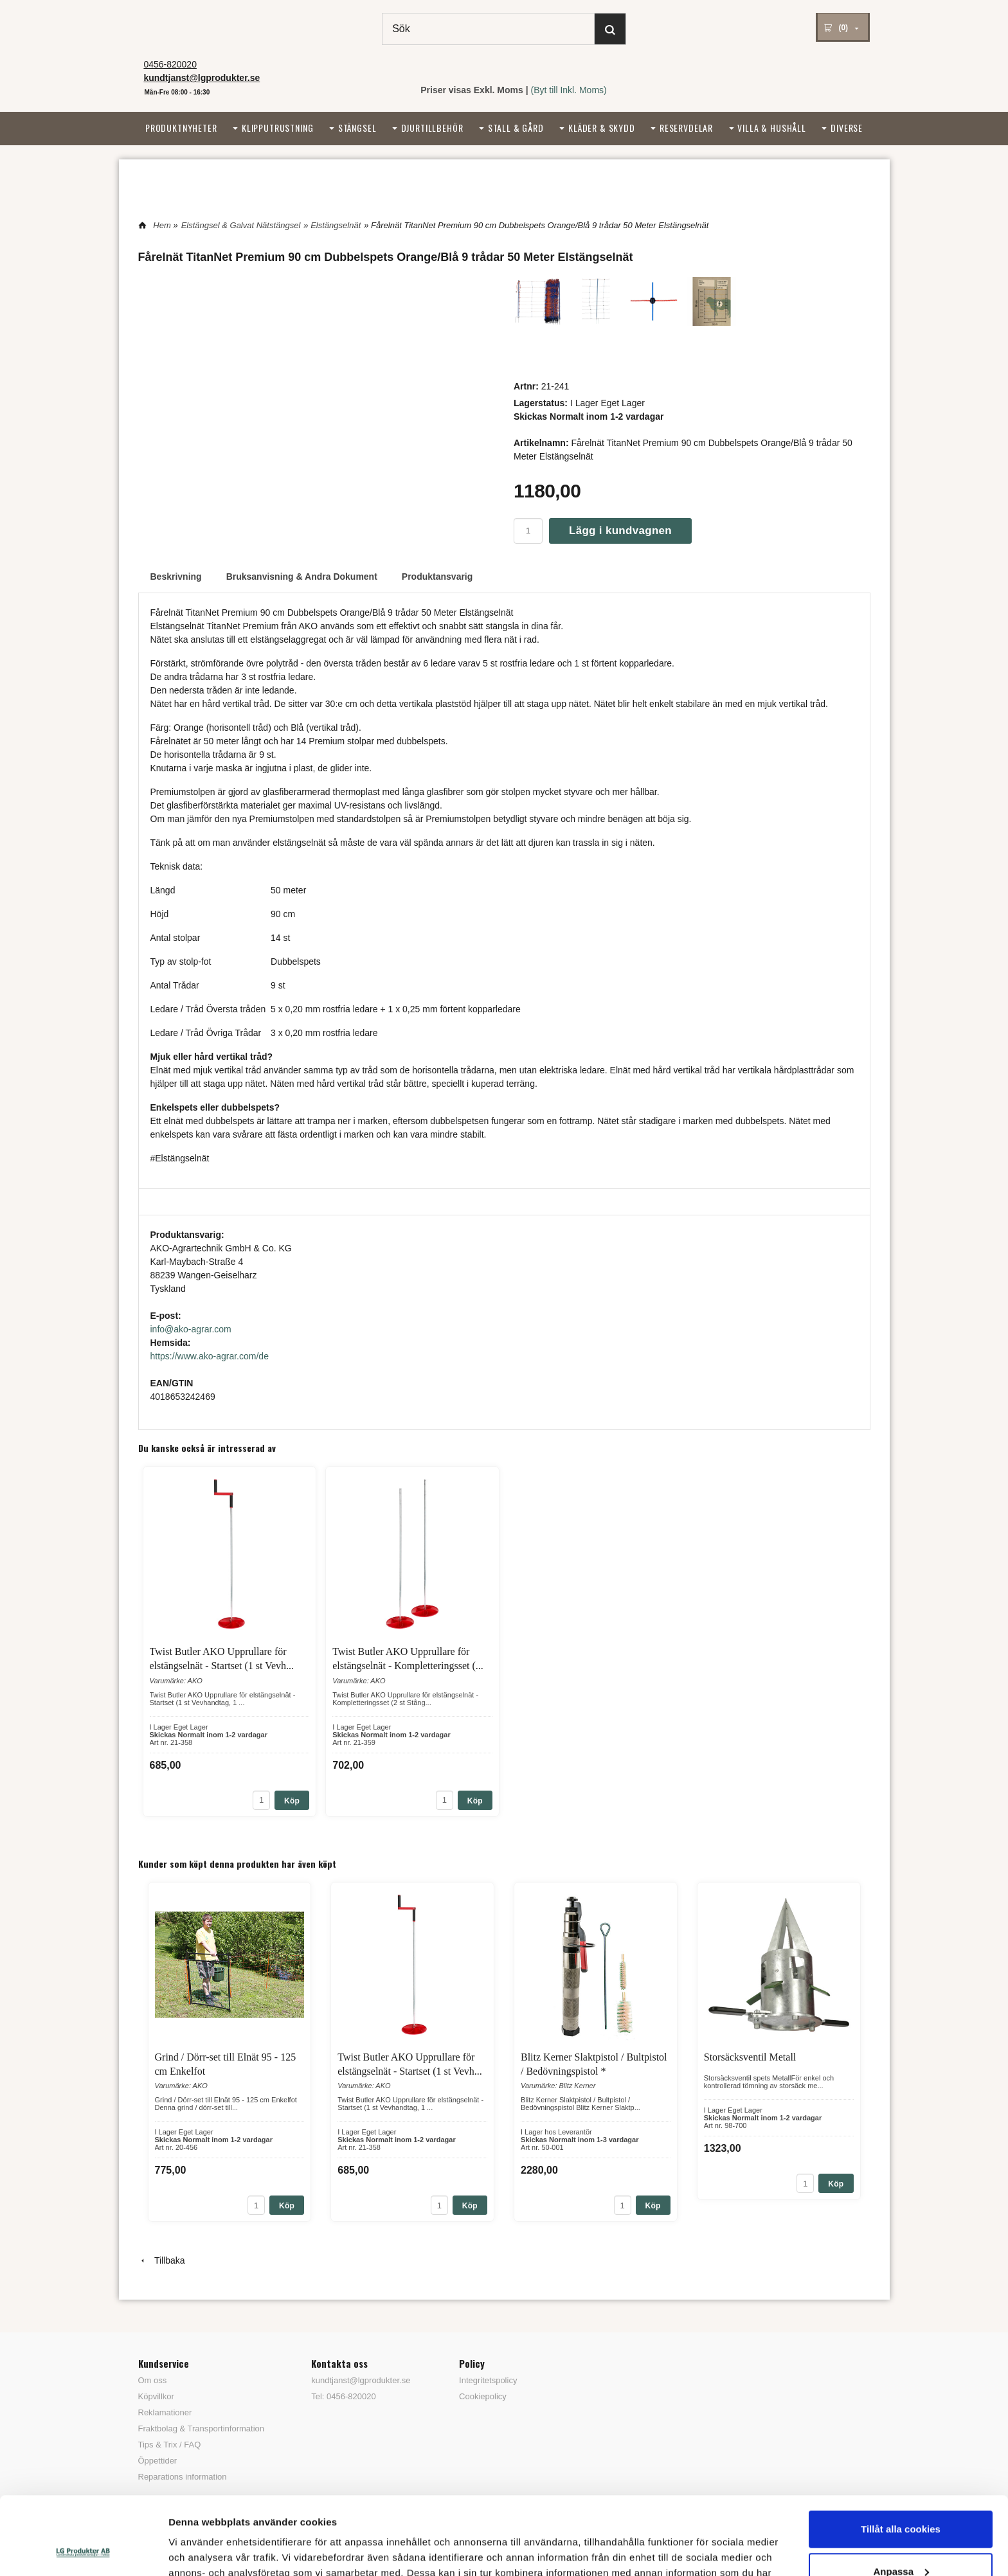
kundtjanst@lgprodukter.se (360, 2380)
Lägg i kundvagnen (620, 530)
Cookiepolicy (483, 2396)
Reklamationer (165, 2412)
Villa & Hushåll (771, 127)
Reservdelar (686, 127)
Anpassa (901, 2497)
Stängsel (357, 127)
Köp (292, 1800)
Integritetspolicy (488, 2380)
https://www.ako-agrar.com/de (209, 1356)
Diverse (847, 127)
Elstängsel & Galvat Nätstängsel (241, 225)
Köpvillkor (156, 2396)
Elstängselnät (335, 225)
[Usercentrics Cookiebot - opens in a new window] (83, 2551)
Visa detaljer (197, 2550)
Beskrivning (176, 576)
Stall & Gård (516, 127)
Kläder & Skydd (601, 127)
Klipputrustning (278, 127)
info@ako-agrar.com (190, 1329)
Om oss (152, 2380)
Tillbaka (161, 2260)
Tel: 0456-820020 (343, 2396)
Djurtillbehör (432, 127)
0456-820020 (170, 64)
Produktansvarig (437, 576)
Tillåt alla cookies (901, 2456)
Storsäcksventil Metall (750, 2057)
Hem (161, 225)
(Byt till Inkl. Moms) (569, 90)
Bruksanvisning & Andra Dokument (301, 576)
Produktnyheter (181, 127)
